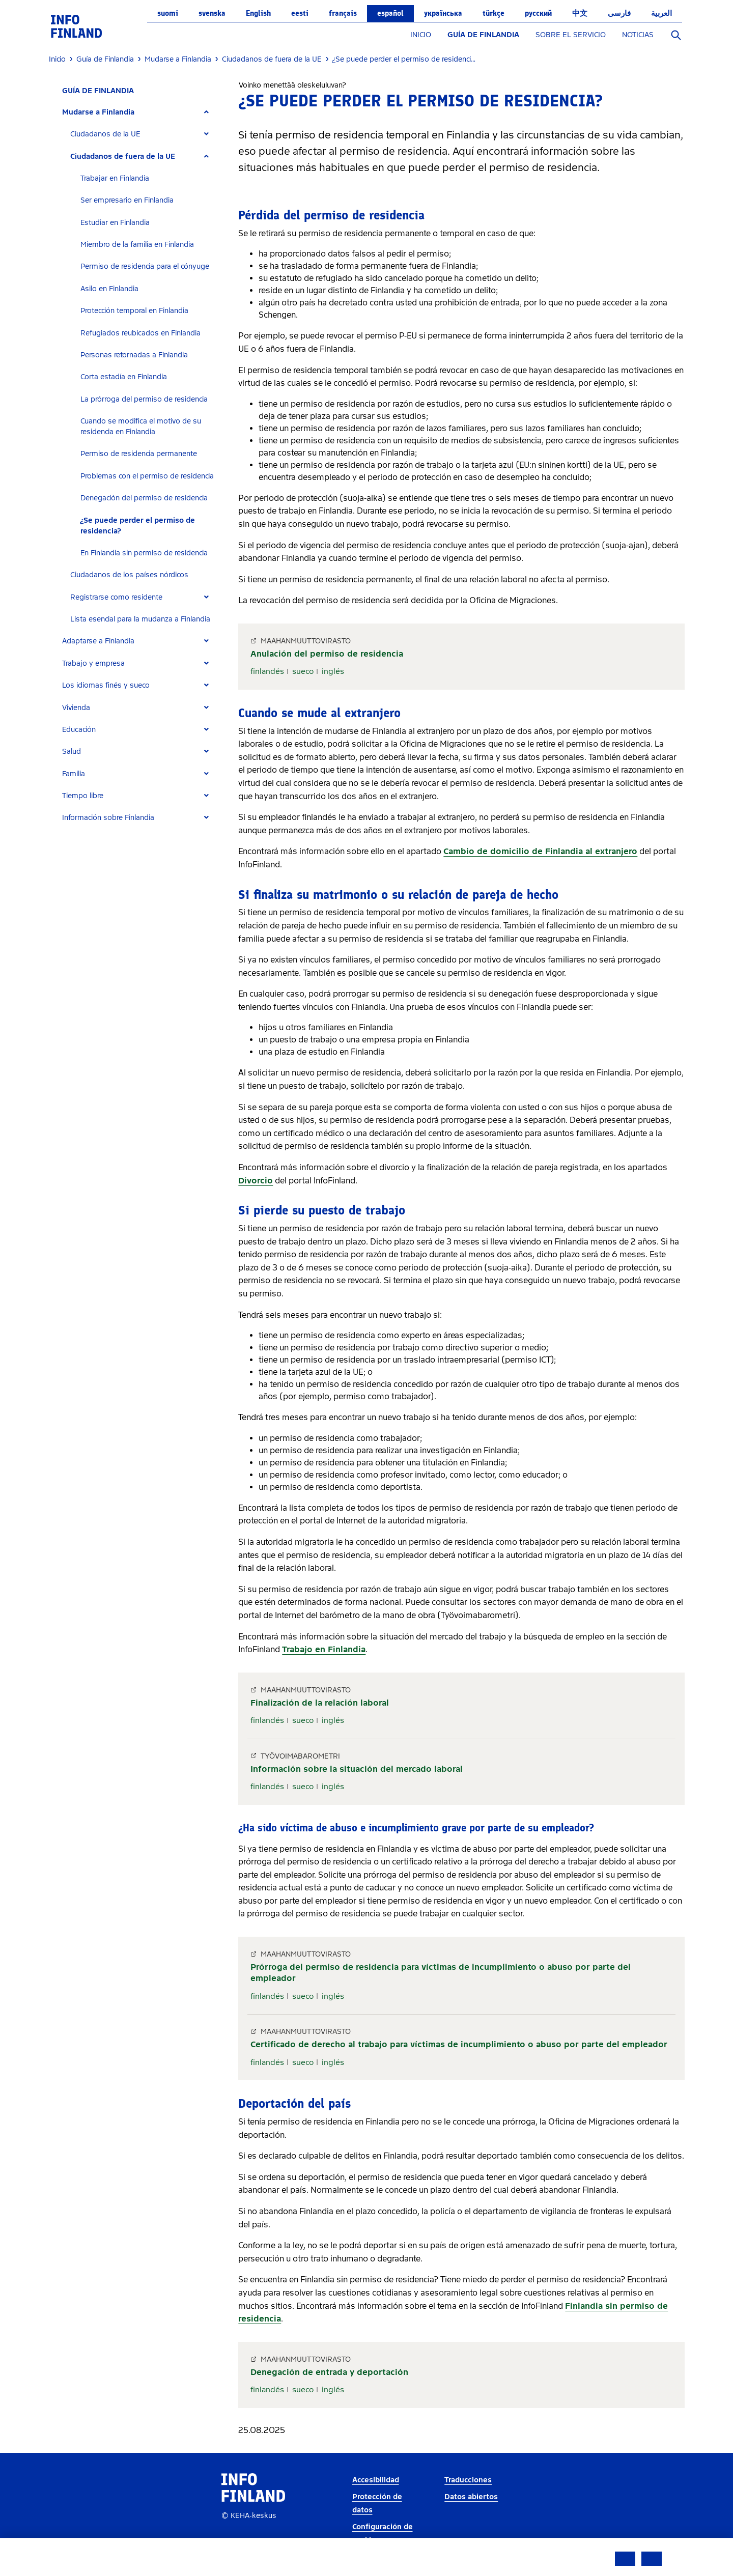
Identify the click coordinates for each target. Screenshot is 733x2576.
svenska (212, 13)
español (390, 13)
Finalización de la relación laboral (319, 1703)
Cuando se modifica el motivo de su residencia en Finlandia (140, 426)
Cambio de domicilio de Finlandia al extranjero (540, 851)
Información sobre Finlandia (108, 817)
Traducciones (468, 2480)
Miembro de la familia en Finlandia (137, 244)
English (258, 13)
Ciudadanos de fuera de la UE (122, 156)
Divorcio (255, 1180)
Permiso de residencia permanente (138, 453)
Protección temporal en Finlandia (134, 310)
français (343, 13)
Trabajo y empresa (93, 663)
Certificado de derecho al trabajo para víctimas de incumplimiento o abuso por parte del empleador (458, 2044)
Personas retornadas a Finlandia (134, 355)
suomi (167, 13)
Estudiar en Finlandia (115, 222)
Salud (71, 751)
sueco (303, 671)
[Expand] (206, 112)
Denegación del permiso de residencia (144, 498)
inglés (333, 671)
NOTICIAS (638, 35)
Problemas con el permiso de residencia (147, 476)
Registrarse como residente (116, 597)
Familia (73, 774)
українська (443, 13)
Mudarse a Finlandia (98, 112)
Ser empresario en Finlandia (127, 200)
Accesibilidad (375, 2480)
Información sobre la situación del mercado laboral (356, 1769)
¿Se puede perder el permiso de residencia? (137, 525)
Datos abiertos (471, 2497)
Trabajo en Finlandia (323, 1649)
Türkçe (493, 13)
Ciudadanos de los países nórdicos (129, 575)
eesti (299, 13)
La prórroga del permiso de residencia (144, 399)
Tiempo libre (82, 795)
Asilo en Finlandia (109, 289)
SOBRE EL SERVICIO (570, 35)
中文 (579, 13)
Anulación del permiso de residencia (326, 654)
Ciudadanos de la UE (105, 134)
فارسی (619, 13)
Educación (79, 729)
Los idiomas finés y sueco (106, 685)
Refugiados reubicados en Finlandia (140, 333)
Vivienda (76, 707)
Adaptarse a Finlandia (98, 641)
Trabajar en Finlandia (114, 178)
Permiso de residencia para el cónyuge (144, 266)
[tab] (140, 112)
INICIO (420, 35)
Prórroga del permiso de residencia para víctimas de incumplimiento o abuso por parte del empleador (440, 1972)
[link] (76, 26)
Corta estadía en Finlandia (123, 377)
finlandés (267, 671)
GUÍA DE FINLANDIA (483, 35)
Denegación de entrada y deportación (329, 2372)
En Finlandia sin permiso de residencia (144, 553)
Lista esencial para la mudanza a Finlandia (140, 619)
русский (538, 13)
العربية (661, 13)
